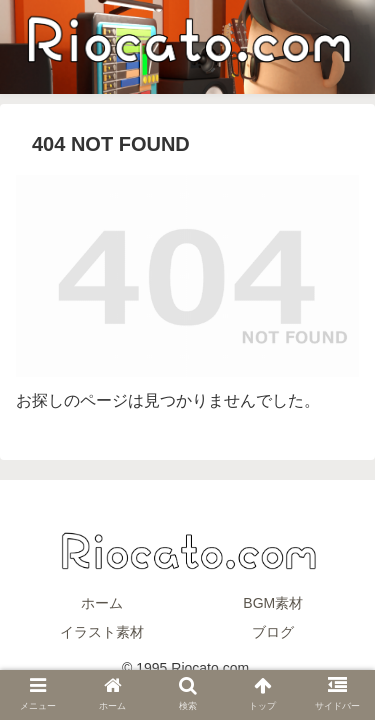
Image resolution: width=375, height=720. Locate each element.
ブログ (273, 632)
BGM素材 (273, 603)
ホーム (102, 603)
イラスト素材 (102, 632)
